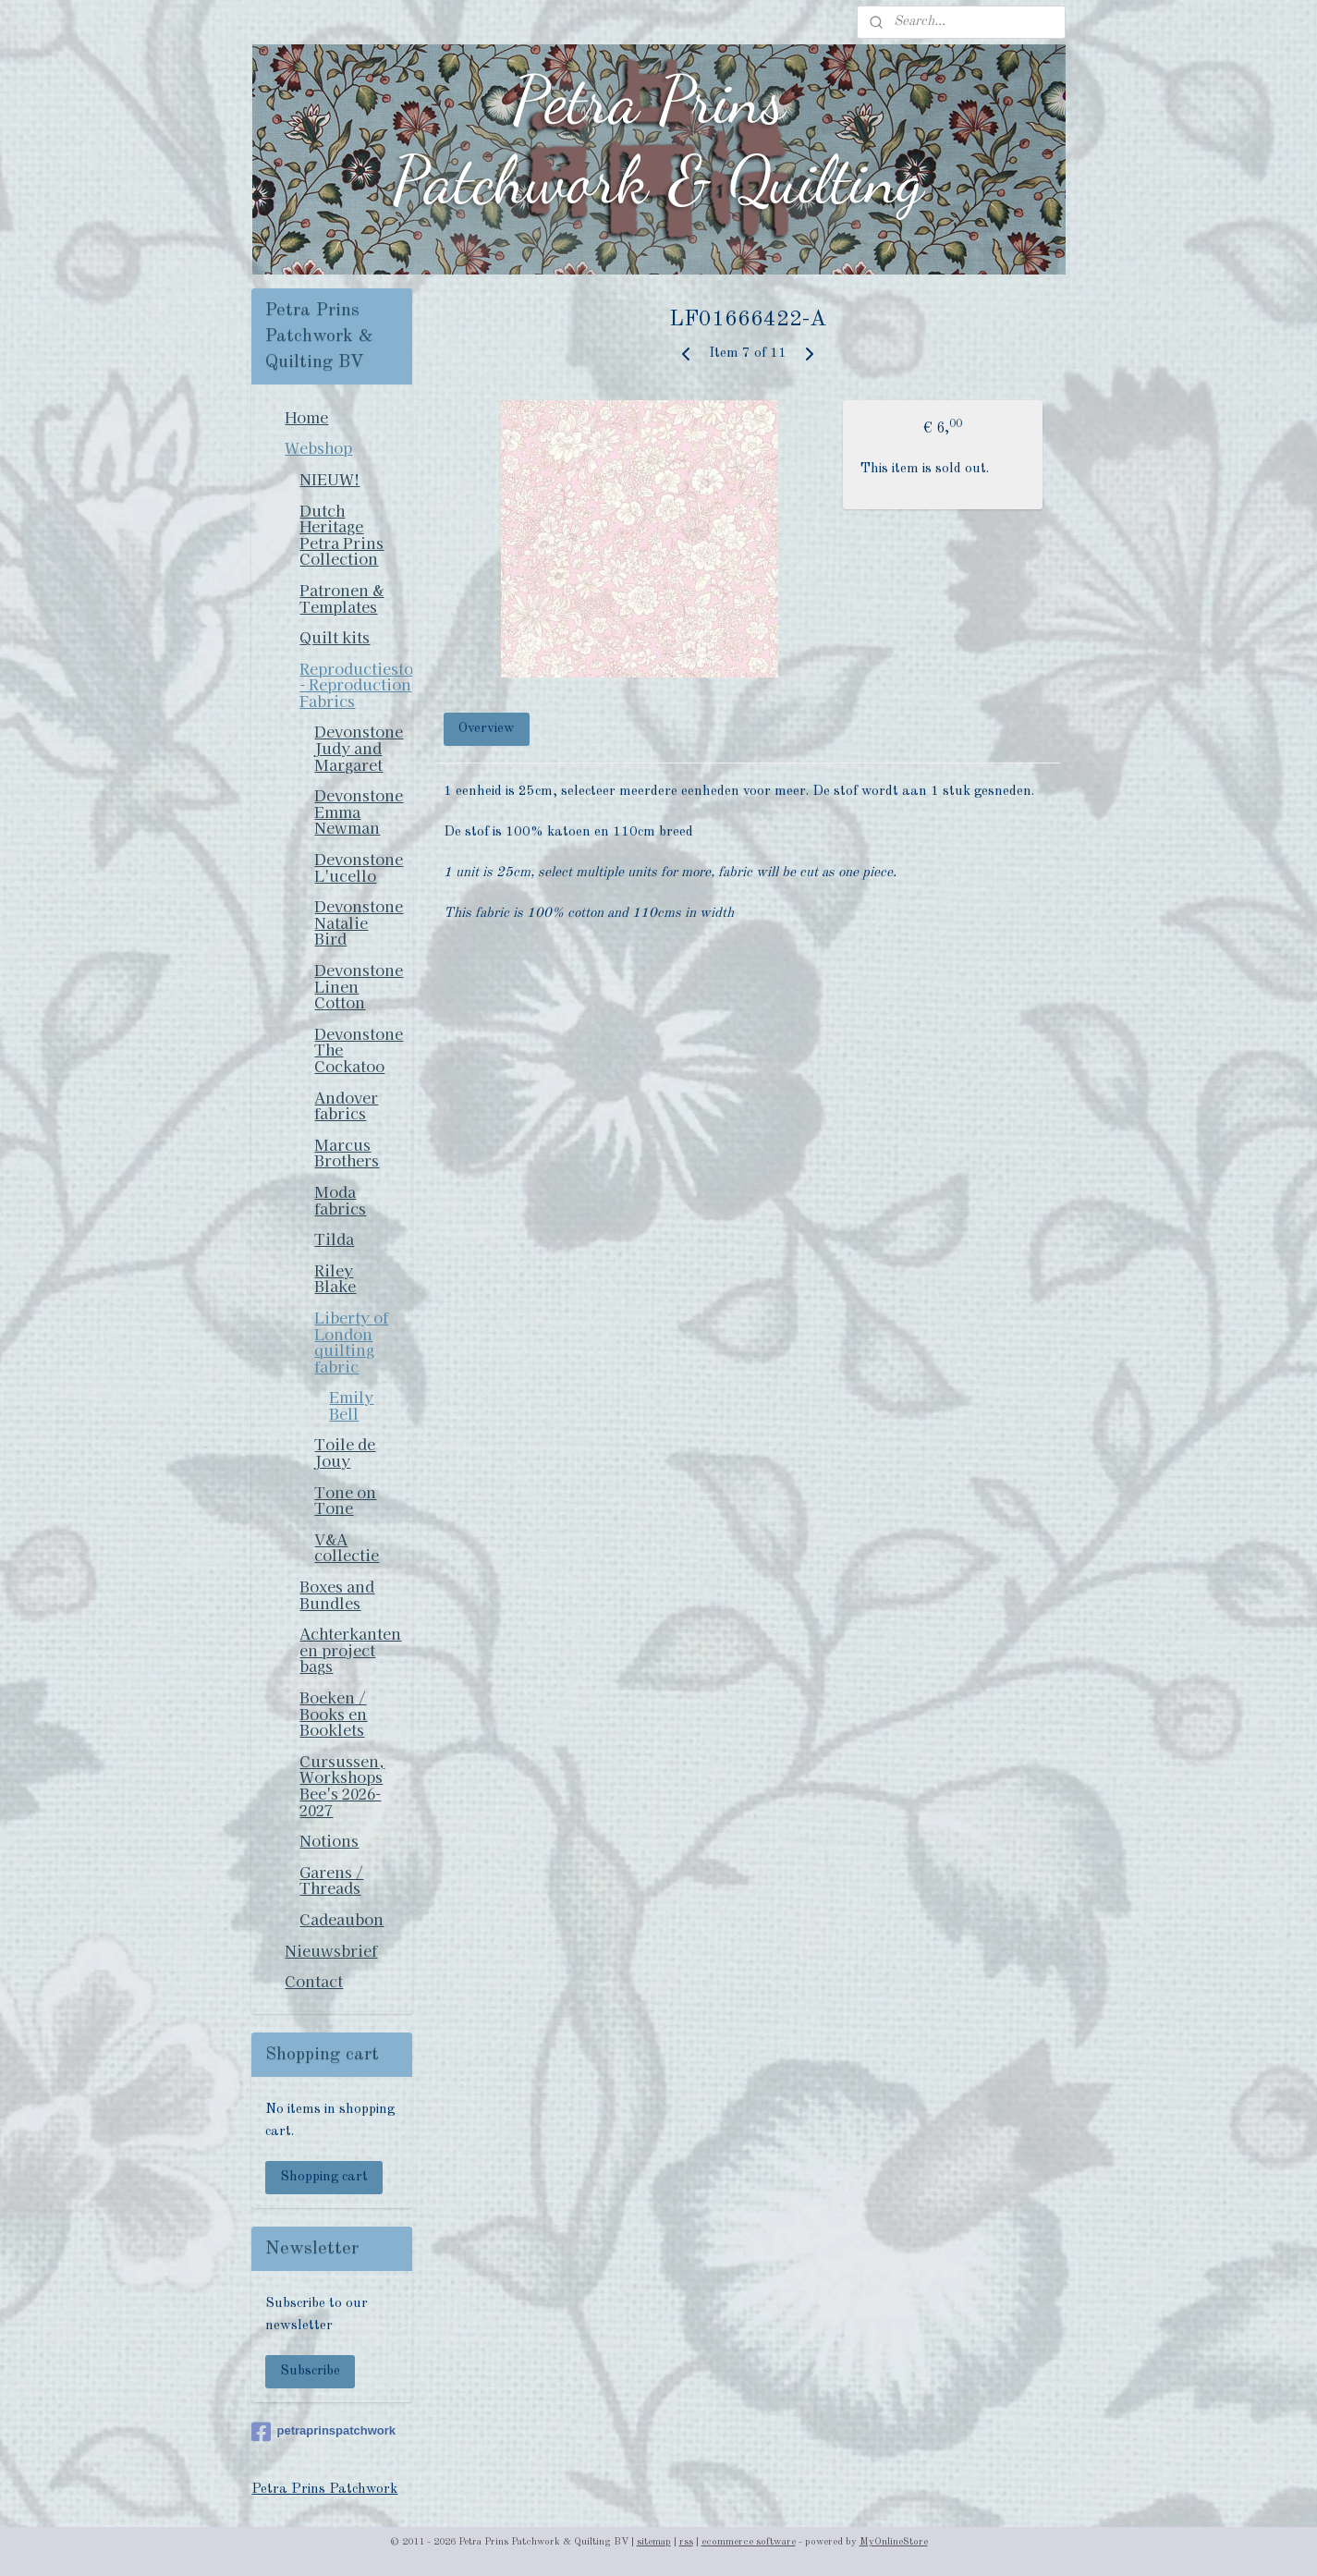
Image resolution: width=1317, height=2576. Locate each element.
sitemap (654, 2542)
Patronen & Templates (341, 598)
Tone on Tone (345, 1500)
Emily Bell (351, 1405)
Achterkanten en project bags (350, 1649)
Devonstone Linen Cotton (358, 985)
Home (306, 417)
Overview (486, 729)
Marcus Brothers (346, 1152)
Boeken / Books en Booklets (333, 1713)
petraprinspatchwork (323, 2432)
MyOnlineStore (894, 2542)
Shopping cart (324, 2177)
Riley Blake (335, 1278)
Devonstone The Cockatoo (358, 1049)
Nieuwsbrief (331, 1950)
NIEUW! (329, 479)
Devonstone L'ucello (358, 867)
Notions (329, 1840)
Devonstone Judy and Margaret (358, 747)
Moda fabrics (340, 1199)
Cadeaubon (341, 1919)
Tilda (334, 1238)
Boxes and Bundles (336, 1594)
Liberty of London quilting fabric (351, 1341)
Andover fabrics (346, 1105)
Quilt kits (334, 637)
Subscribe (310, 2371)
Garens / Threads (331, 1880)
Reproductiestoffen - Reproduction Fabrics (355, 684)
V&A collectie (346, 1547)
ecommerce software (748, 2542)
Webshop (318, 447)
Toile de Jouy (344, 1452)
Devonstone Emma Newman (358, 811)
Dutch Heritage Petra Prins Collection (341, 534)
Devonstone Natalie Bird (358, 922)
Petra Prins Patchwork (324, 2490)
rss (686, 2542)
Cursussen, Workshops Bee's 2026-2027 (341, 1785)
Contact (314, 1981)
